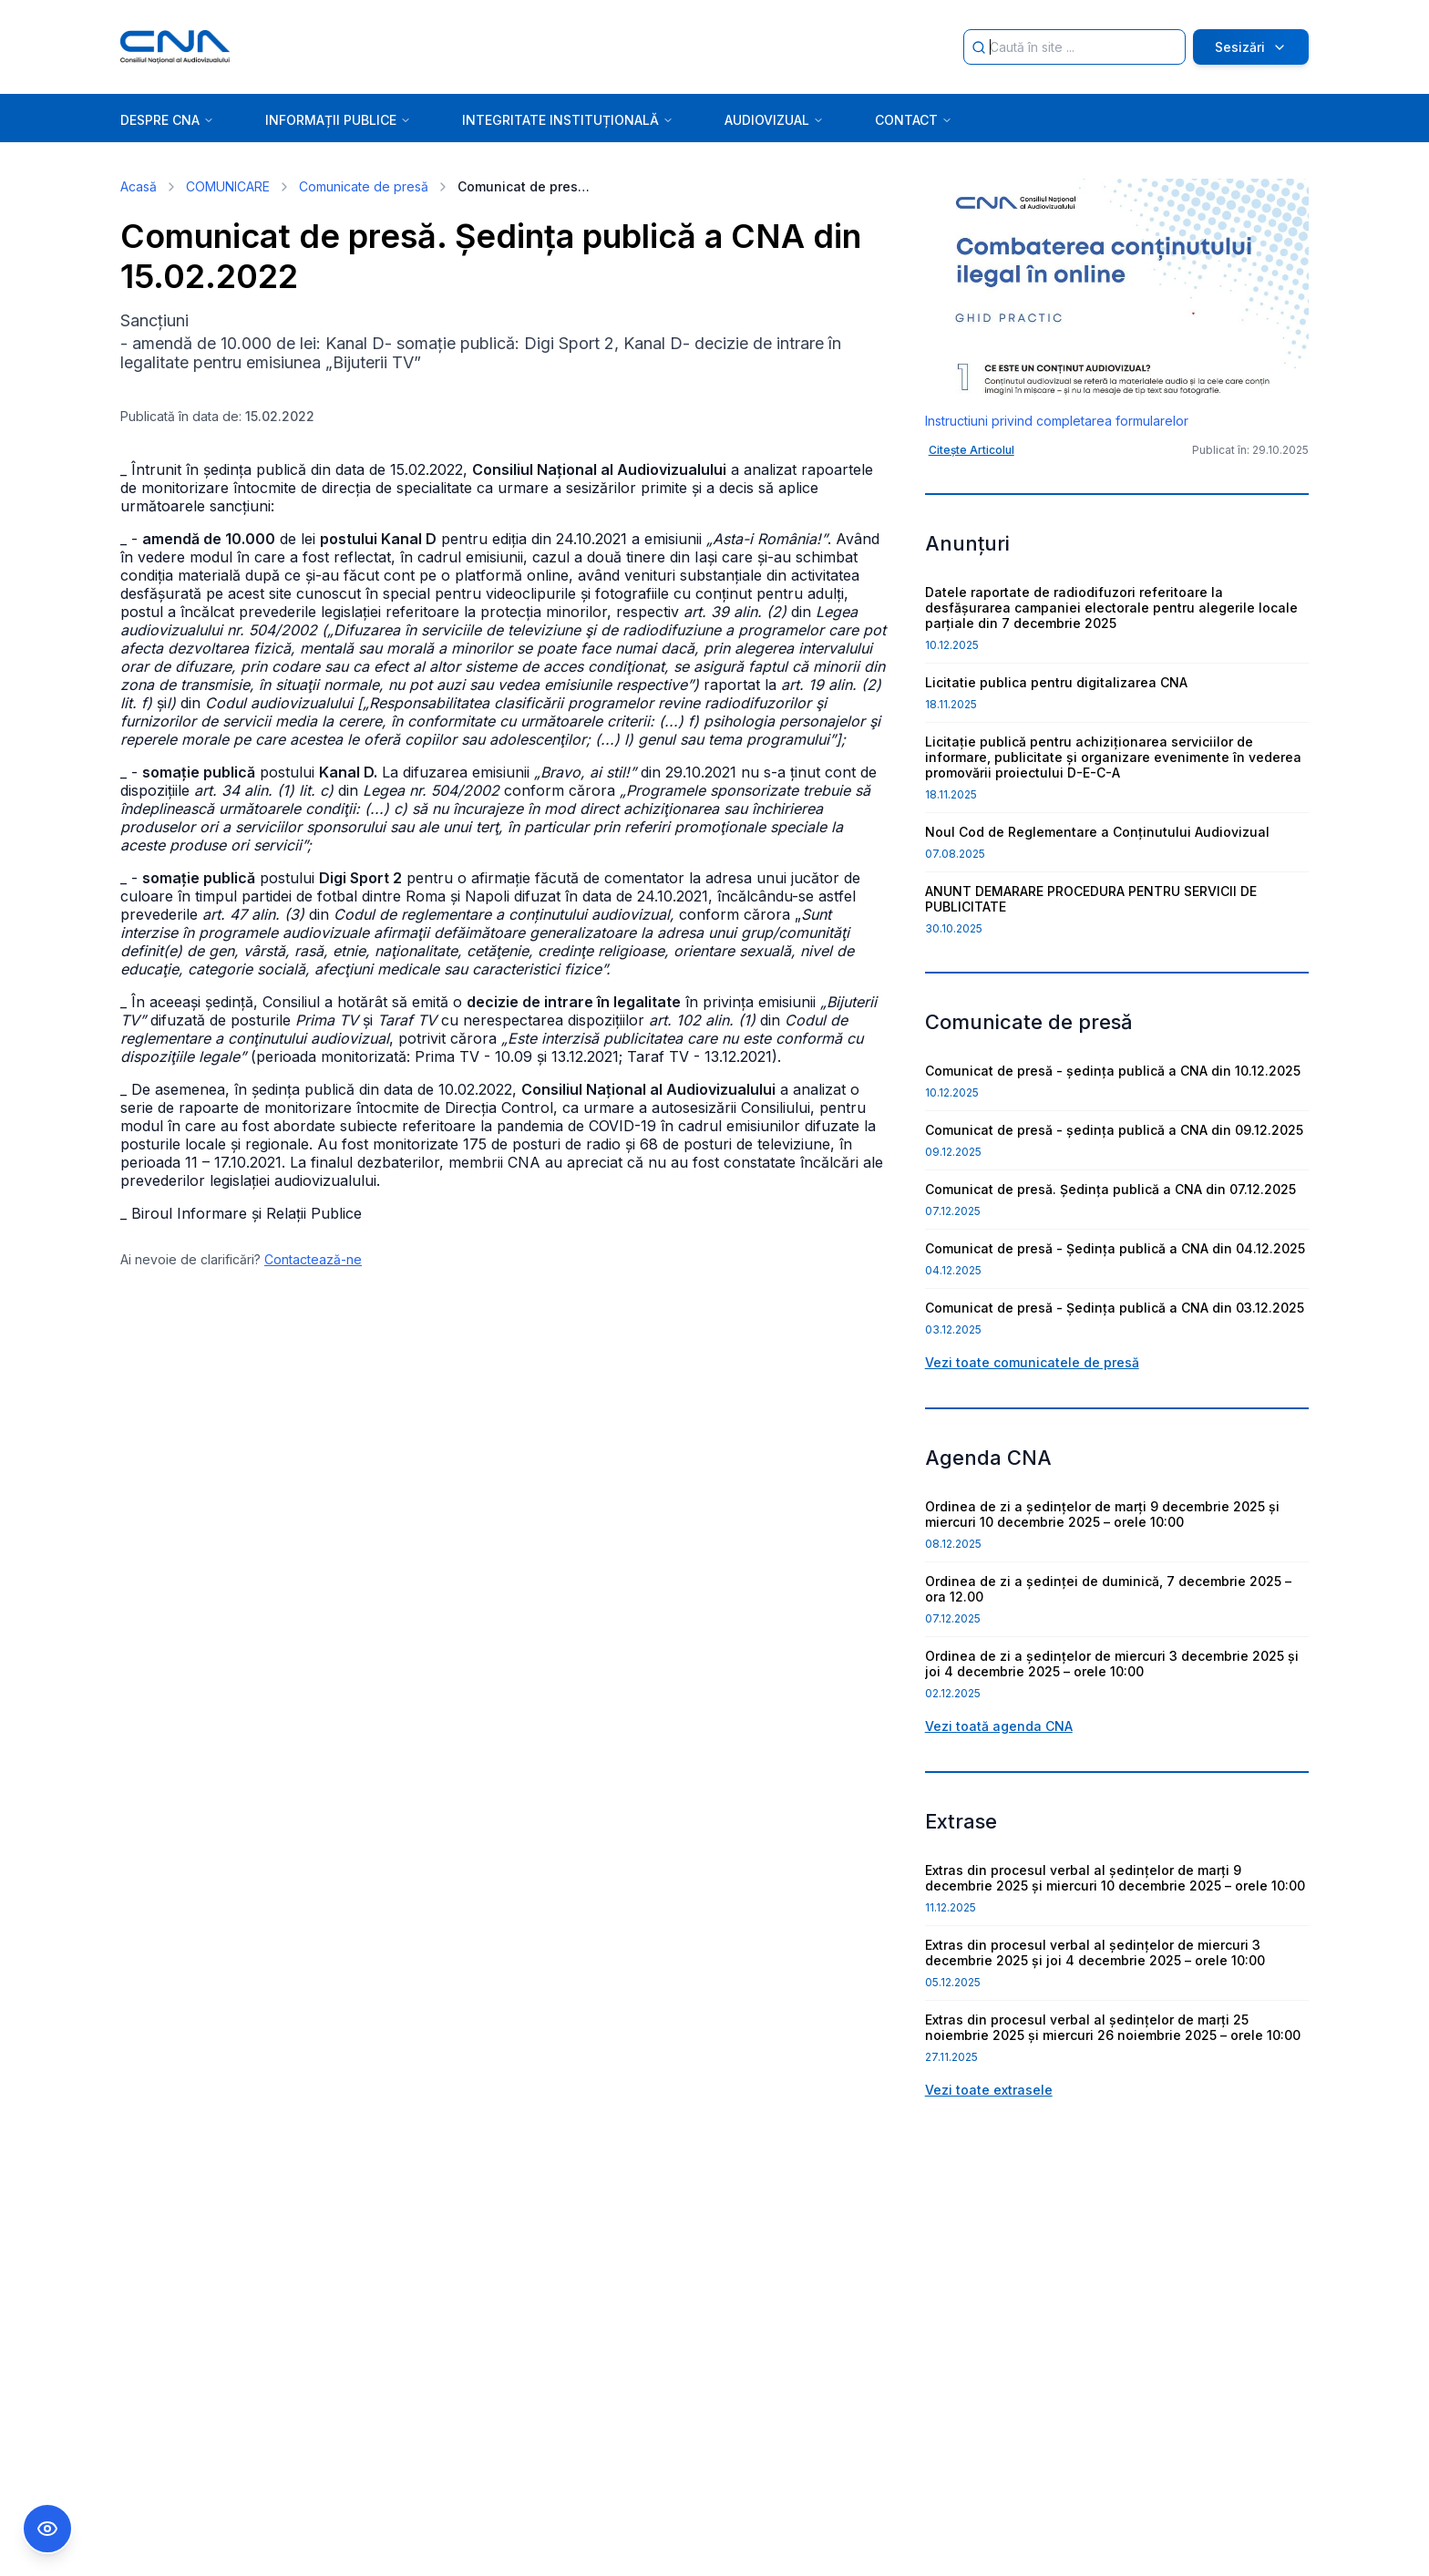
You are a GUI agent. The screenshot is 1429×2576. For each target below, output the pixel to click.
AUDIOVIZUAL (774, 120)
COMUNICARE (228, 186)
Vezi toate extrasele (989, 2089)
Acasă (138, 186)
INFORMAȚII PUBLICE (338, 120)
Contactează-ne (313, 1259)
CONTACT (913, 120)
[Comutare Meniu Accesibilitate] (47, 2528)
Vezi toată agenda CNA (999, 1726)
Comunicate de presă (363, 186)
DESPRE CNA (167, 120)
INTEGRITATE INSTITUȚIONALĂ (567, 120)
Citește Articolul (971, 450)
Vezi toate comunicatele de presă (1032, 1362)
